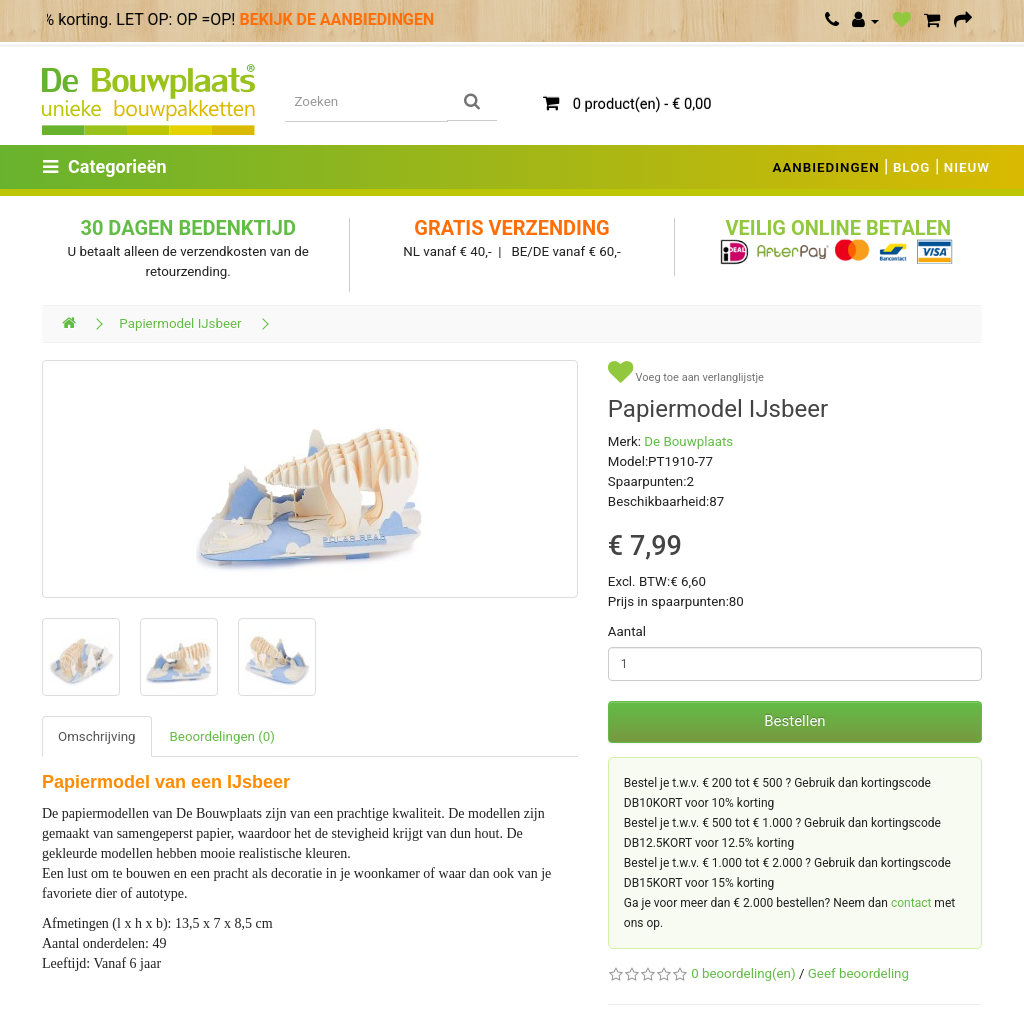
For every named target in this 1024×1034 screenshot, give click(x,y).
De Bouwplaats (688, 441)
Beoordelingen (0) (222, 736)
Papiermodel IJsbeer (180, 323)
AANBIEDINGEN (826, 167)
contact (911, 903)
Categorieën (105, 166)
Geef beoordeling (858, 973)
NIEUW (967, 167)
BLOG (912, 167)
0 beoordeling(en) (743, 973)
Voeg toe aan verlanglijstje (686, 372)
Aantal (627, 631)
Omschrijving (97, 736)
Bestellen (794, 721)
